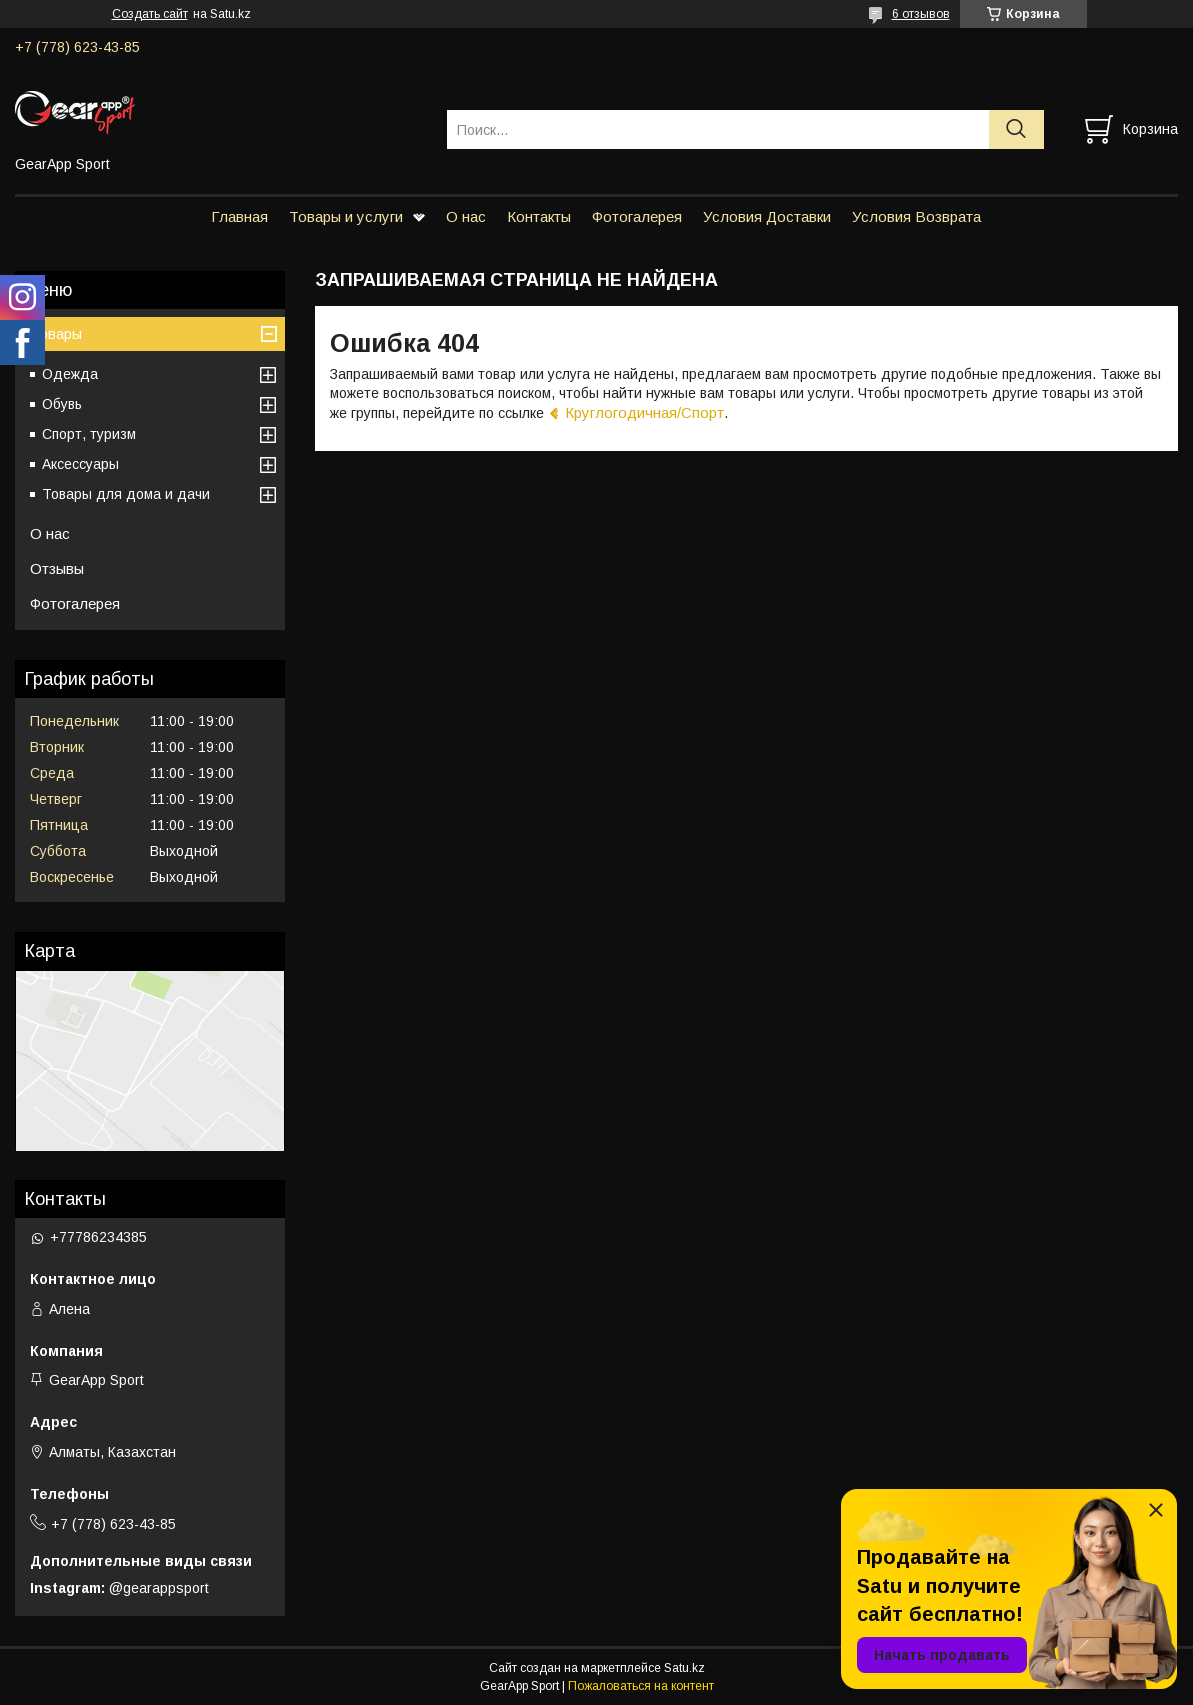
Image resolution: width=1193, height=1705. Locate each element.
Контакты (539, 216)
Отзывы (57, 568)
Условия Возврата (916, 216)
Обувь (62, 404)
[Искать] (1016, 129)
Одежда (70, 374)
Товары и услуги (346, 216)
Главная (239, 216)
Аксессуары (80, 464)
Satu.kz (684, 1668)
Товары (56, 333)
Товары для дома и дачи (126, 494)
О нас (466, 216)
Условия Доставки (767, 216)
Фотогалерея (637, 216)
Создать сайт (150, 14)
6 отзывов (921, 14)
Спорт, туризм (89, 434)
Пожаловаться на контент (641, 1686)
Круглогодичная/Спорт (644, 412)
